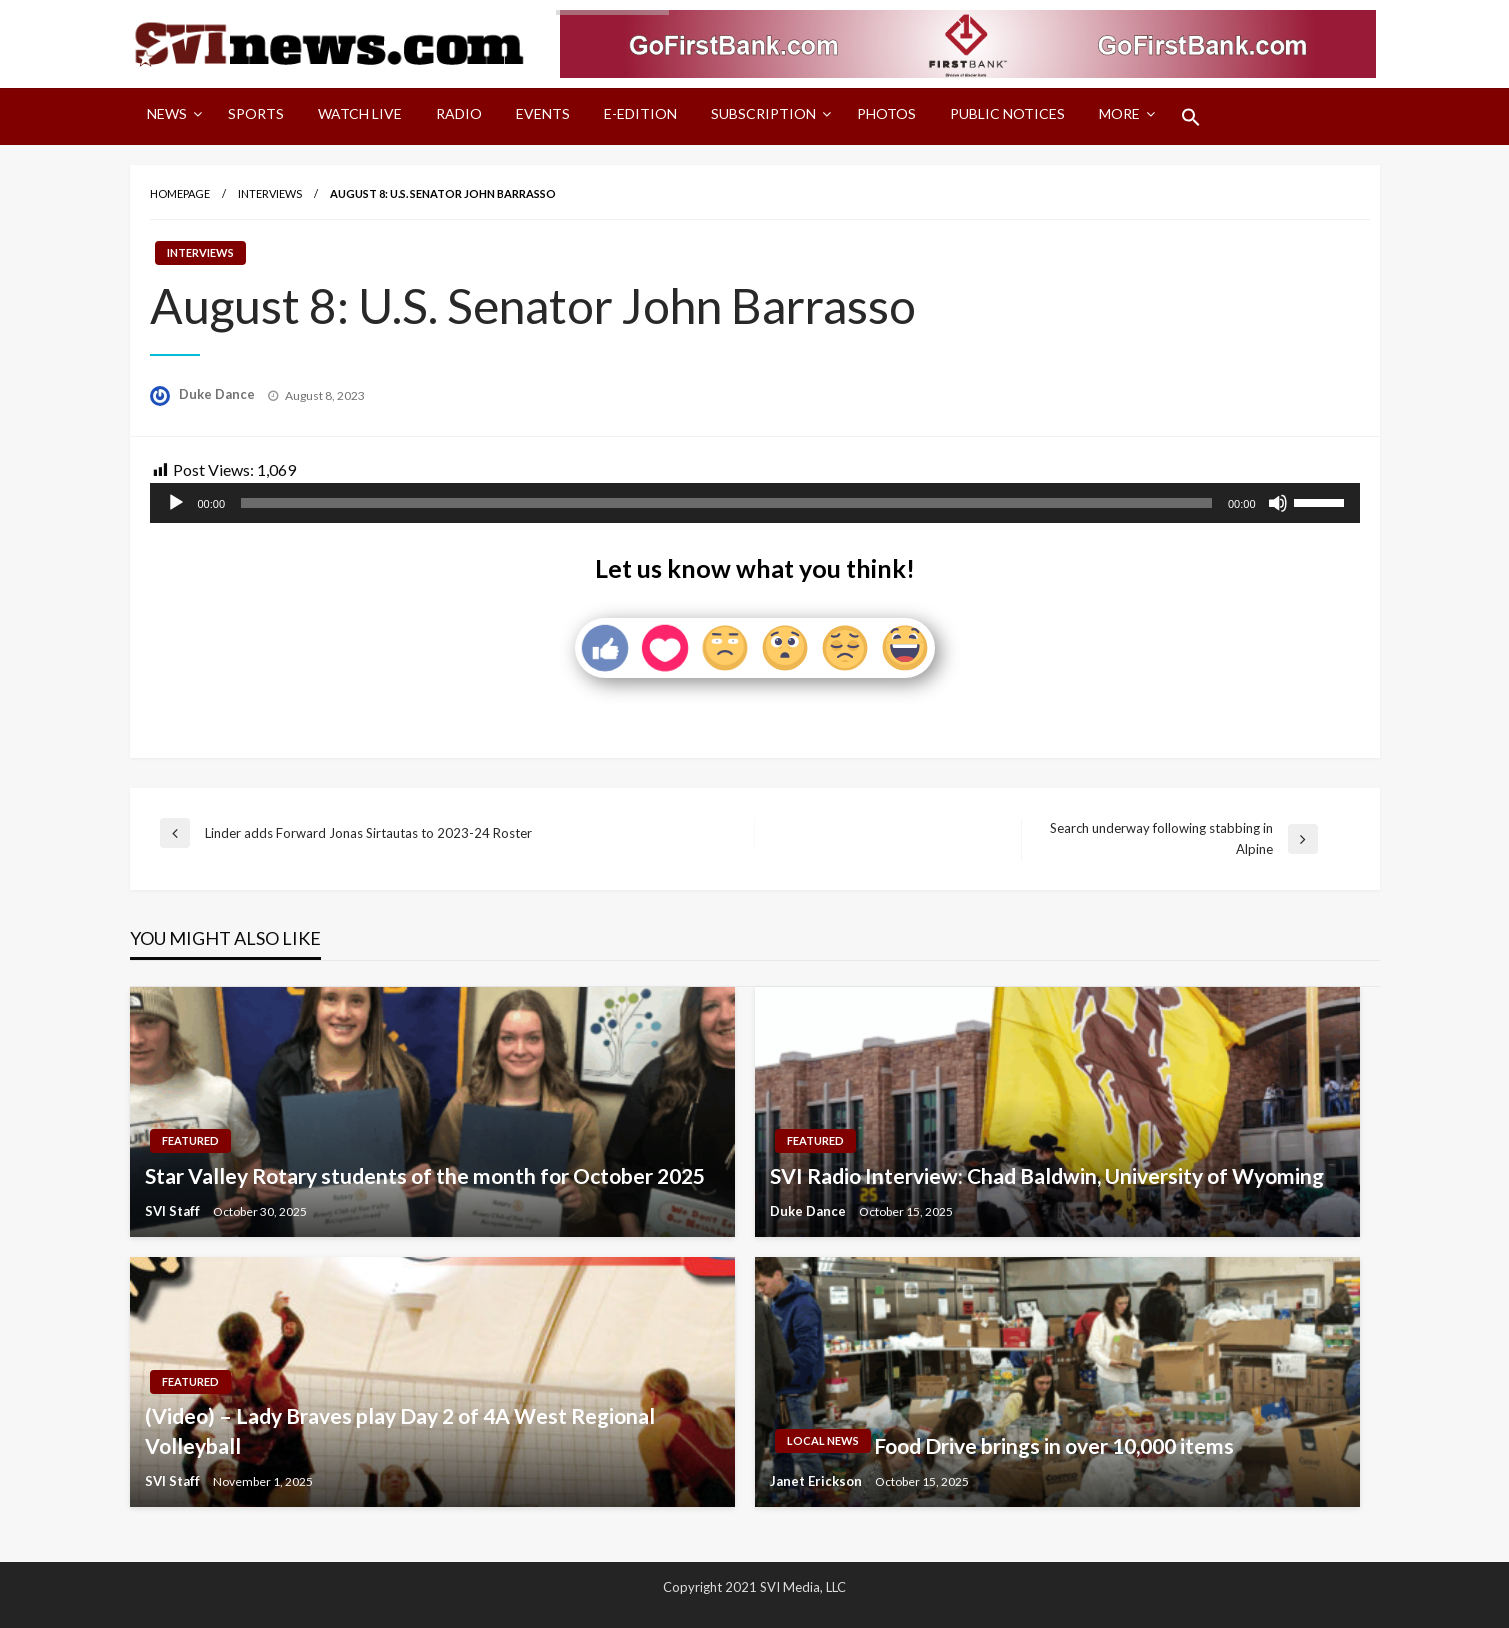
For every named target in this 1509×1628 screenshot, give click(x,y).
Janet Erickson (817, 1481)
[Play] (176, 503)
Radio (459, 113)
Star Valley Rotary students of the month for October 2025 (425, 1175)
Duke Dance (218, 394)
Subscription (763, 113)
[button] (1191, 117)
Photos (886, 113)
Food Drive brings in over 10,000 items (1054, 1445)
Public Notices (1007, 113)
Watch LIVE (360, 113)
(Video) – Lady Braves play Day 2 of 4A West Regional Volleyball (400, 1430)
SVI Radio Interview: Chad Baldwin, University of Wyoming (1047, 1175)
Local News (823, 1440)
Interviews (270, 193)
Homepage (180, 193)
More (1119, 113)
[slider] (726, 503)
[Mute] (1278, 503)
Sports (256, 113)
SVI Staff (174, 1211)
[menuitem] (170, 117)
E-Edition (640, 113)
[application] (755, 503)
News (167, 113)
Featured (190, 1140)
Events (543, 113)
